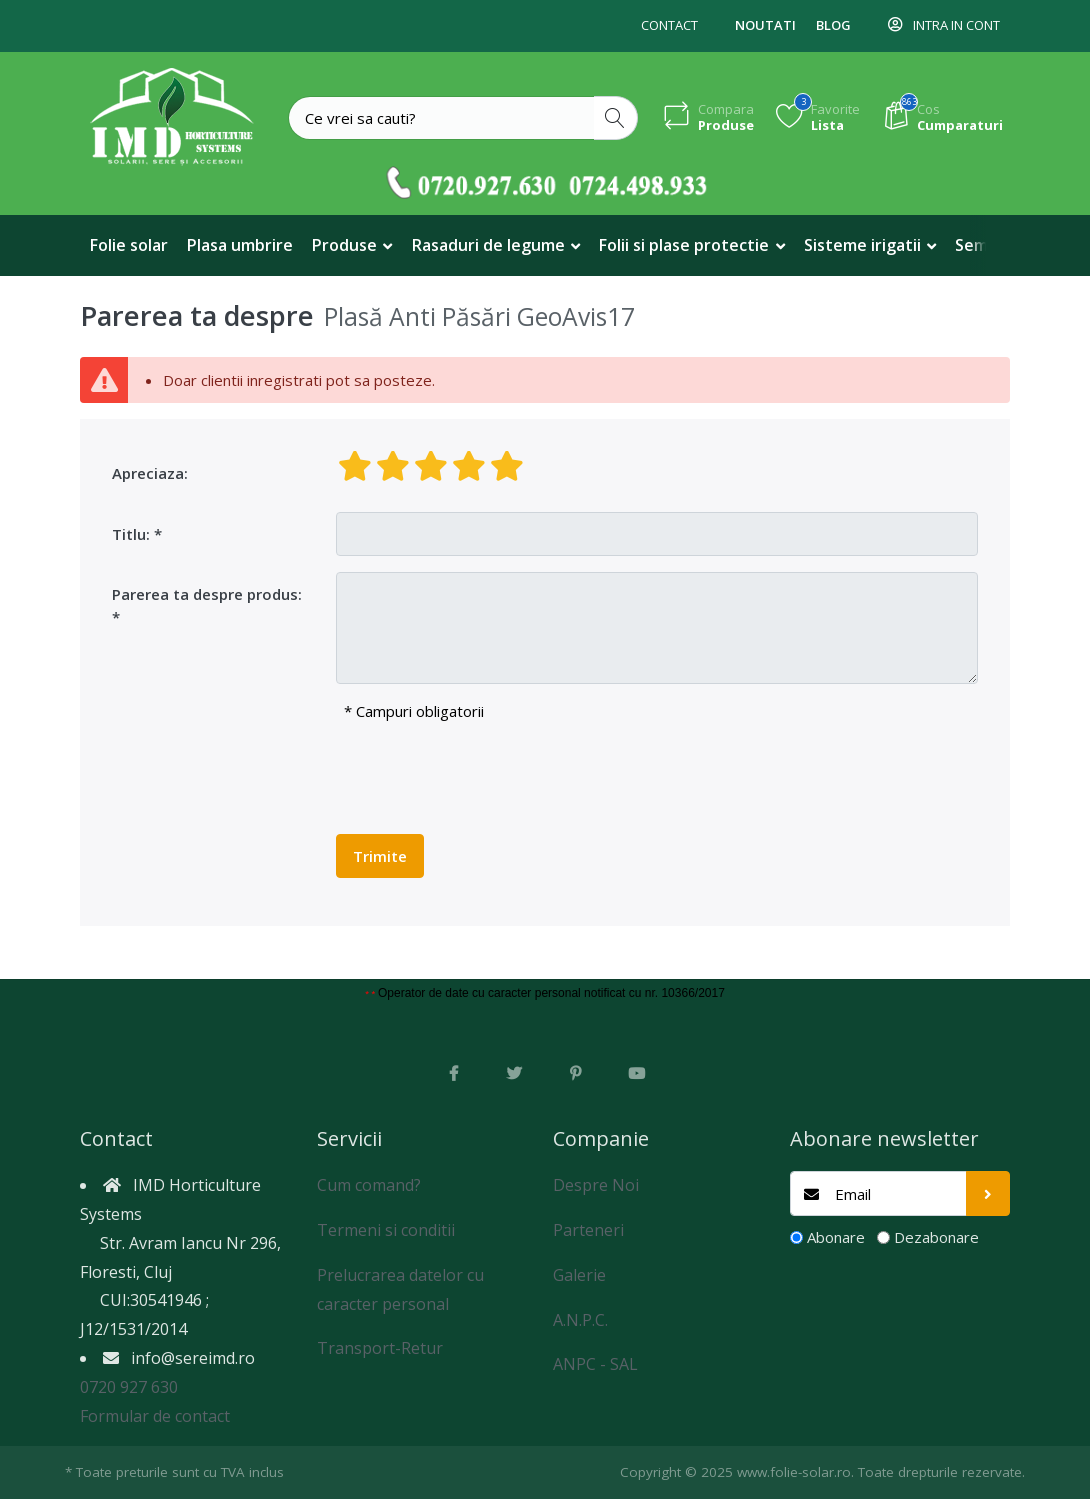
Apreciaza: (150, 473)
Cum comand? (369, 1185)
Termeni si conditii (386, 1230)
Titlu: (131, 534)
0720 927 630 (129, 1387)
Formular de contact (155, 1416)
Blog (833, 25)
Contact (669, 25)
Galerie (579, 1275)
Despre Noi (596, 1185)
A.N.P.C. (580, 1320)
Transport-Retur (380, 1348)
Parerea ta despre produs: (207, 594)
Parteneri (588, 1230)
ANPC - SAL (595, 1364)
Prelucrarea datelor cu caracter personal (400, 1289)
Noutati (765, 25)
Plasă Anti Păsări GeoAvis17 (479, 316)
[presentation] (488, 779)
